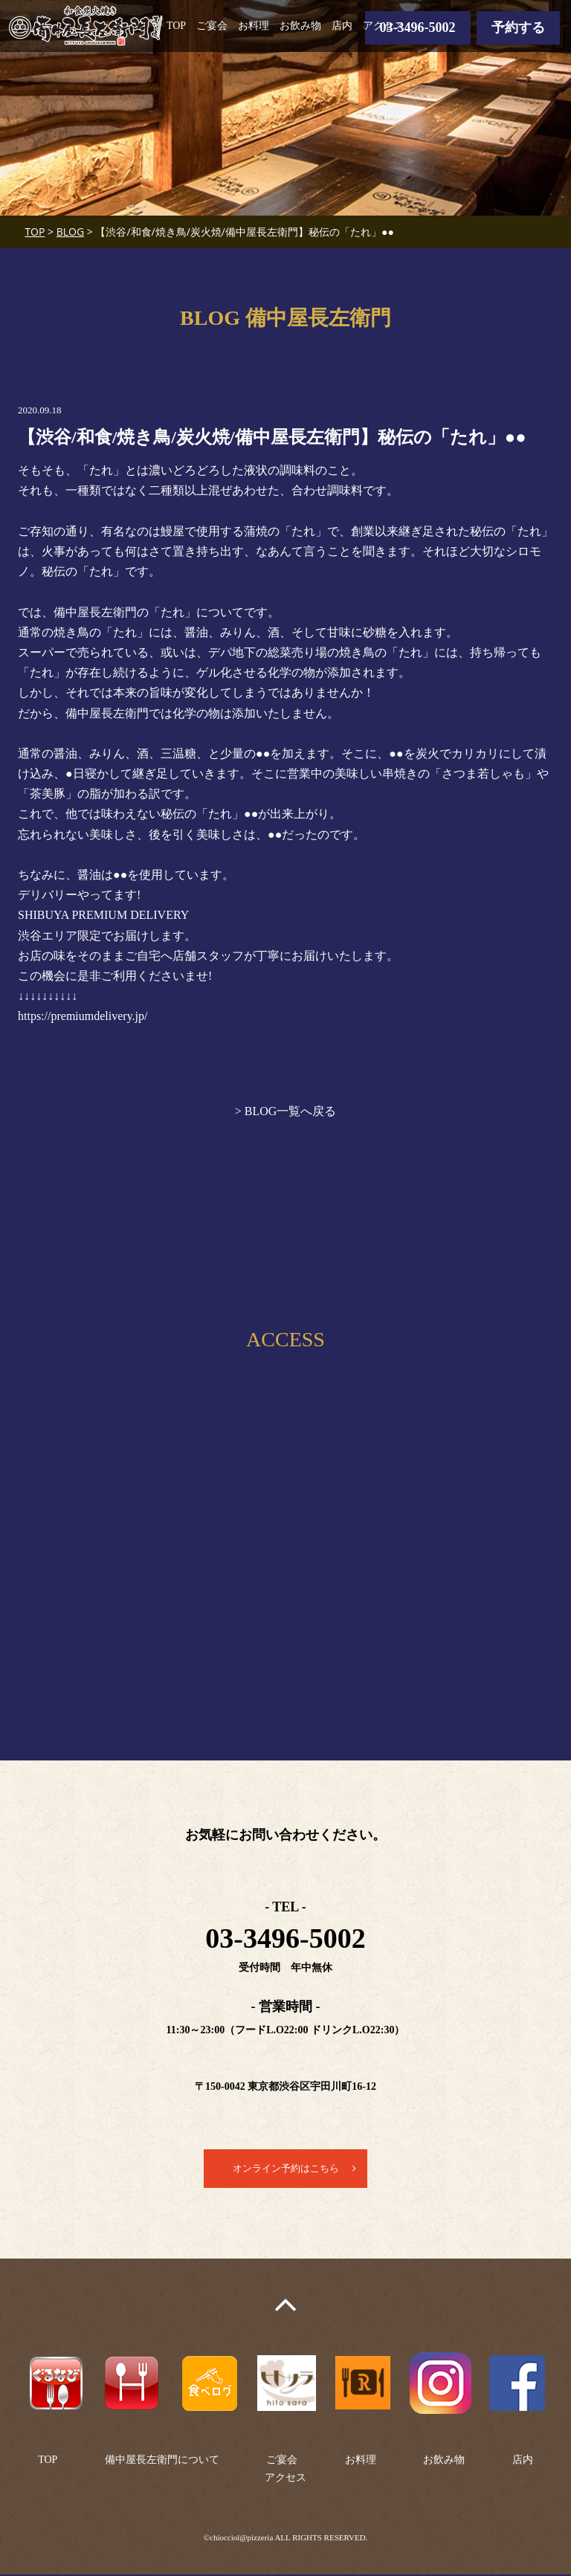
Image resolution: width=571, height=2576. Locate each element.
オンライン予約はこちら (285, 2169)
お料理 (253, 25)
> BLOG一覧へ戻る (286, 1111)
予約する (518, 27)
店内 (342, 25)
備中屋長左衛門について (162, 2461)
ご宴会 (212, 25)
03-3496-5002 (418, 27)
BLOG (70, 232)
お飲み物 (300, 25)
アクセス (383, 25)
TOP (176, 25)
